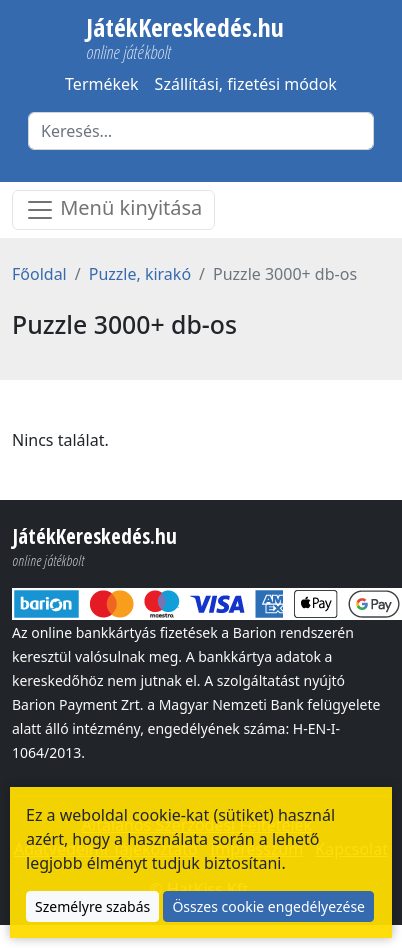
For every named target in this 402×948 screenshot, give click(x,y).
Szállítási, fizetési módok (246, 84)
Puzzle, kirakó (140, 274)
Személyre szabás (92, 906)
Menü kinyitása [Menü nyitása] (113, 209)
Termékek (102, 84)
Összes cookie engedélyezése (268, 906)
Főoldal (39, 274)
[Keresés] (201, 131)
